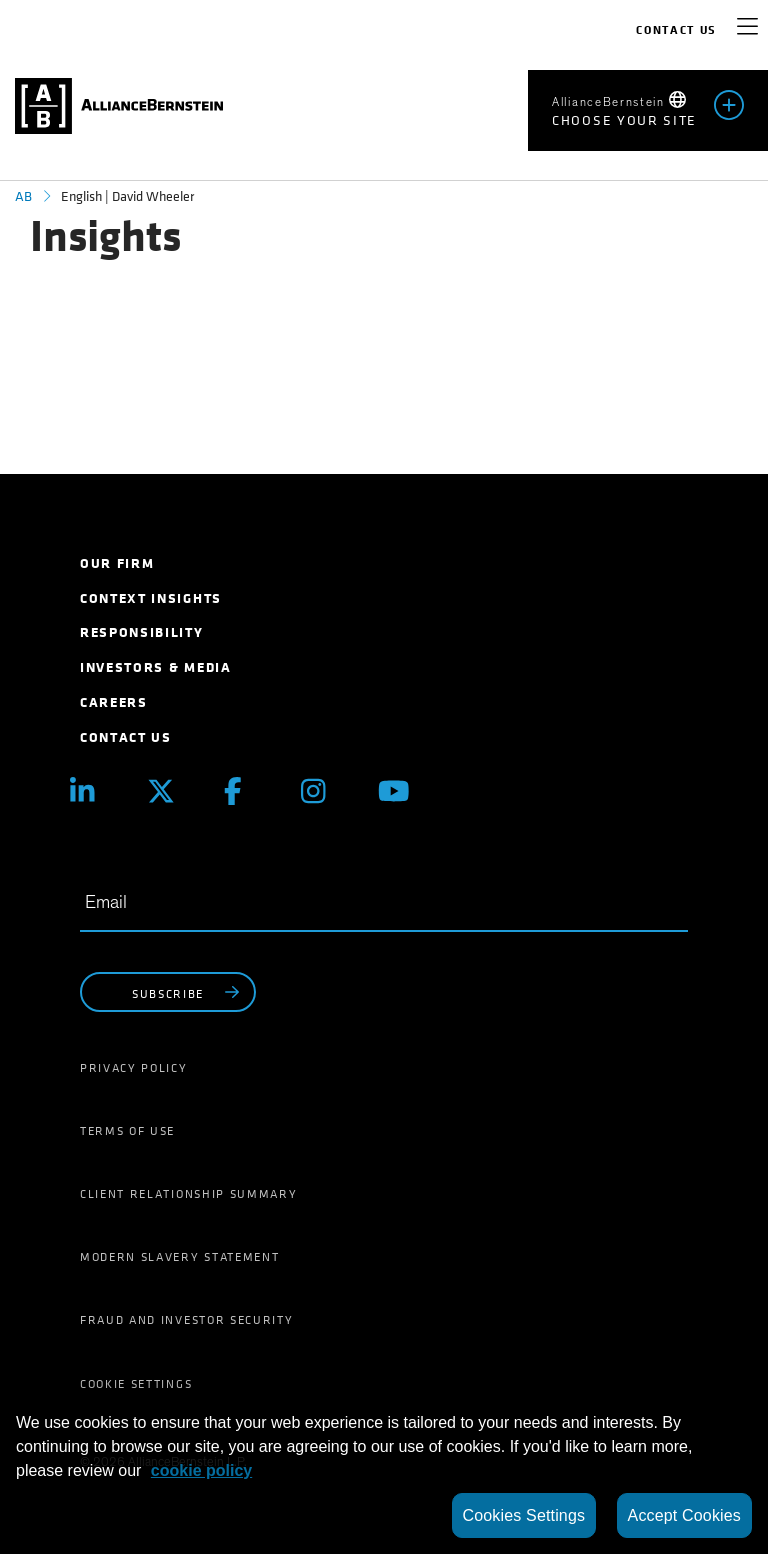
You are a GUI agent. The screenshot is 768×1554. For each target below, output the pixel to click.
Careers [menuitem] (114, 702)
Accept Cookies (684, 1515)
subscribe (188, 993)
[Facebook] (247, 791)
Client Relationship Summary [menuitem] (188, 1194)
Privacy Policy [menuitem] (134, 1068)
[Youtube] (401, 791)
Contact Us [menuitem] (126, 737)
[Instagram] (324, 791)
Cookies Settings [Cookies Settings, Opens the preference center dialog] (524, 1515)
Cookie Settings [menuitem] (136, 1384)
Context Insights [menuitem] (151, 598)
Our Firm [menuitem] (117, 563)
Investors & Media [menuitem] (156, 667)
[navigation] (747, 30)
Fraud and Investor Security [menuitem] (186, 1320)
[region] (384, 1472)
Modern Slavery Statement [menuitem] (179, 1257)
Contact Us (676, 30)
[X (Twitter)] (170, 791)
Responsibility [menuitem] (142, 632)
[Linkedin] (93, 791)
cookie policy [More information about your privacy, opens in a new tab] (201, 1470)
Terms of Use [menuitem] (127, 1131)
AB (23, 196)
